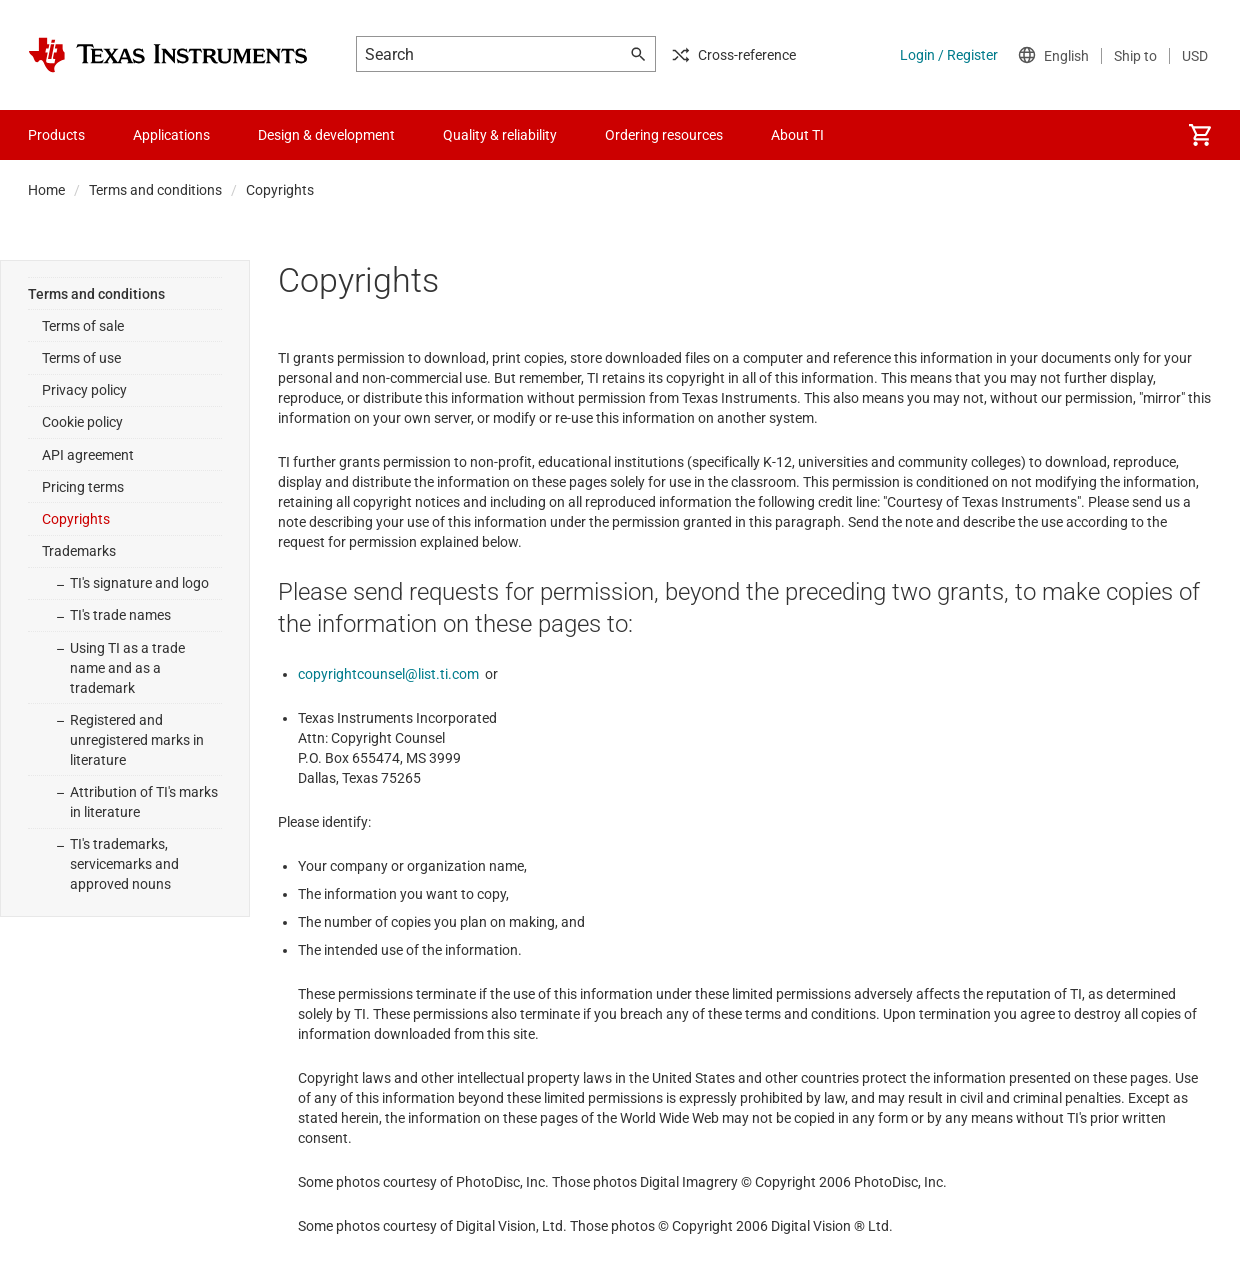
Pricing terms (83, 487)
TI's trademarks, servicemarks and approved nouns (124, 864)
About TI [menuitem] (797, 135)
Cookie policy (82, 422)
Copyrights (76, 519)
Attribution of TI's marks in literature (144, 802)
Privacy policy (84, 390)
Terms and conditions (155, 190)
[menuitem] (1200, 135)
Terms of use (81, 358)
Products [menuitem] (56, 135)
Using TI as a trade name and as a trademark (127, 668)
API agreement (88, 455)
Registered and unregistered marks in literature (137, 740)
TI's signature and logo (139, 583)
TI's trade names (120, 615)
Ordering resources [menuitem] (664, 135)
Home (46, 190)
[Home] (168, 55)
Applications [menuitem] (171, 135)
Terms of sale (83, 326)
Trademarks (79, 551)
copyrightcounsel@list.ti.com (388, 674)
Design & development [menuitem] (326, 135)
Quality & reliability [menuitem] (500, 135)
